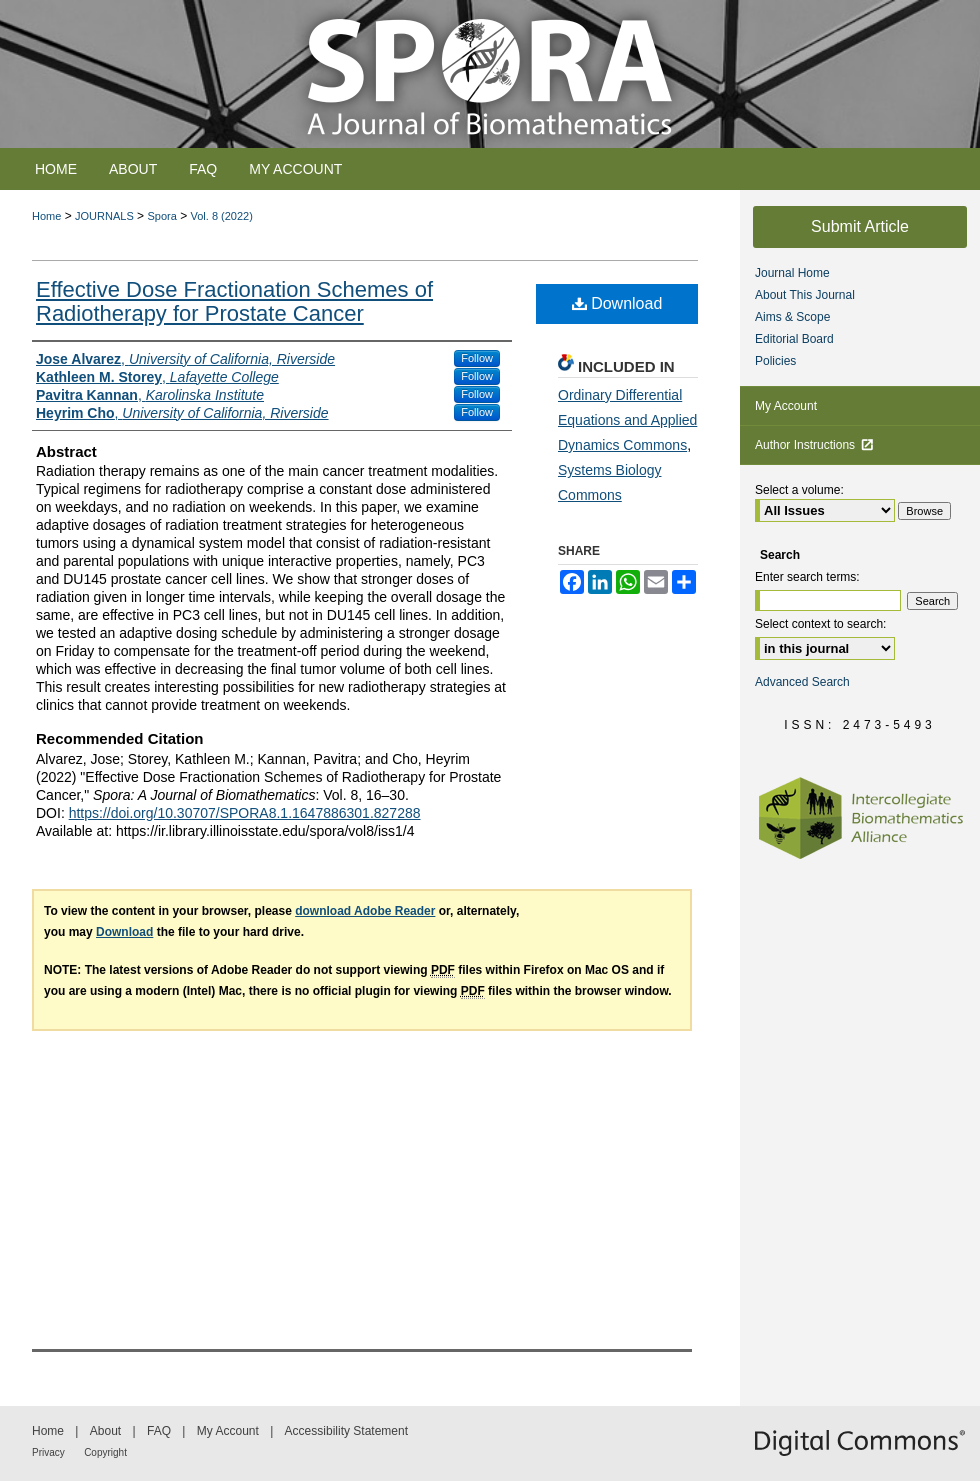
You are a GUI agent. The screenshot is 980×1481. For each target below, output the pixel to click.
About (105, 1431)
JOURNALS (104, 216)
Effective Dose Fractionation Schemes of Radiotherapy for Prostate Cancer (234, 301)
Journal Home (792, 273)
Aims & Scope (792, 317)
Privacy (48, 1452)
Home (46, 216)
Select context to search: (820, 624)
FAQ (159, 1431)
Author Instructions (814, 445)
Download (617, 303)
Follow (477, 358)
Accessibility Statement (346, 1431)
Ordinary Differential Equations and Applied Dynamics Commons (627, 420)
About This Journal (805, 295)
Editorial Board (794, 339)
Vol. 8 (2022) (222, 216)
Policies (775, 361)
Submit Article (860, 226)
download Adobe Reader (365, 911)
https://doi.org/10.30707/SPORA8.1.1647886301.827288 (245, 813)
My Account (786, 406)
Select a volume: (799, 490)
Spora (161, 216)
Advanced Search (802, 682)
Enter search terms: (807, 577)
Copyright (105, 1452)
